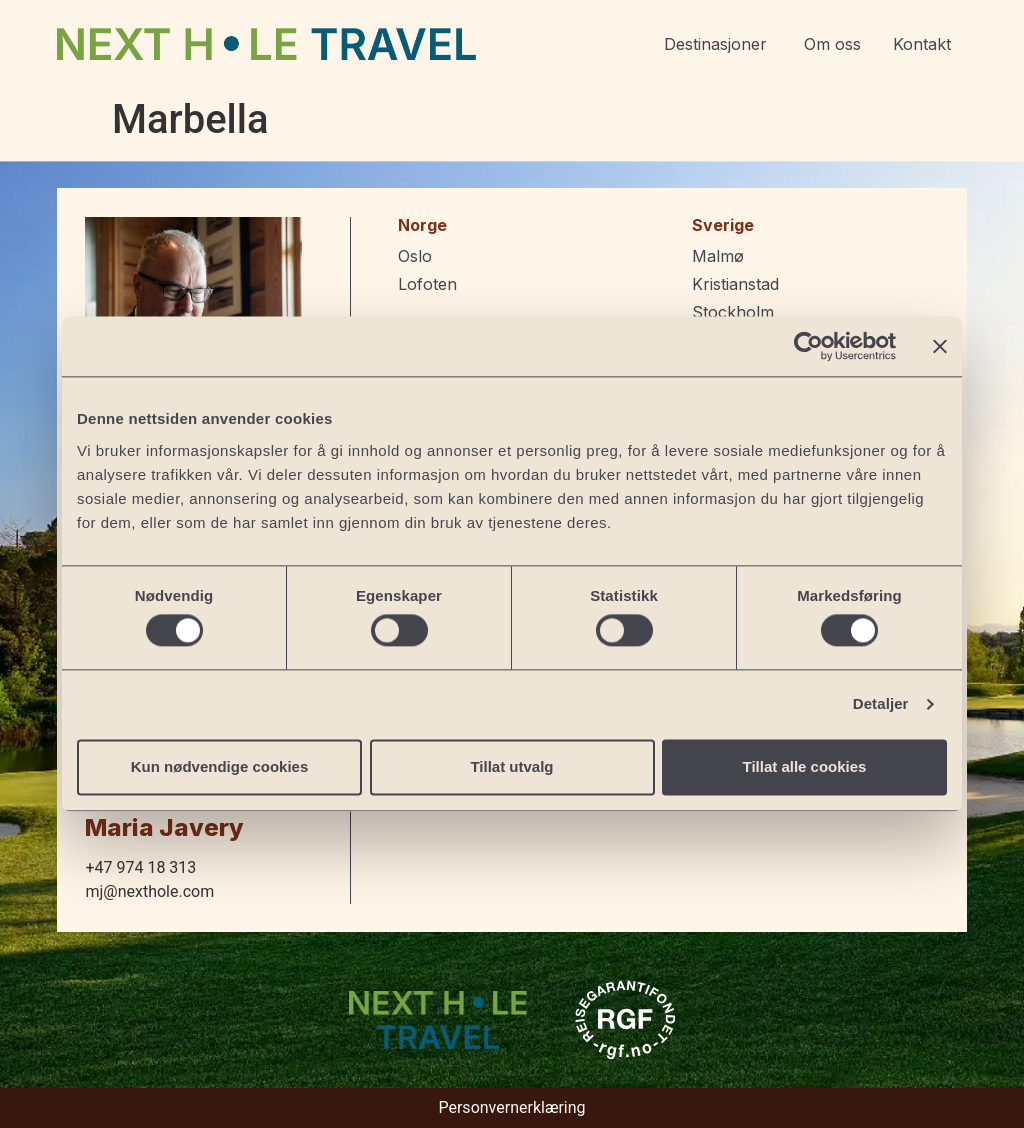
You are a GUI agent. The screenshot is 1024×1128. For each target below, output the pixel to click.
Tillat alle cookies (805, 766)
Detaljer (881, 704)
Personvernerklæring (511, 1107)
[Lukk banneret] (940, 346)
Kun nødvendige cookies (220, 766)
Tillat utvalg (511, 766)
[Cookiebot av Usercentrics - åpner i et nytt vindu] (808, 346)
